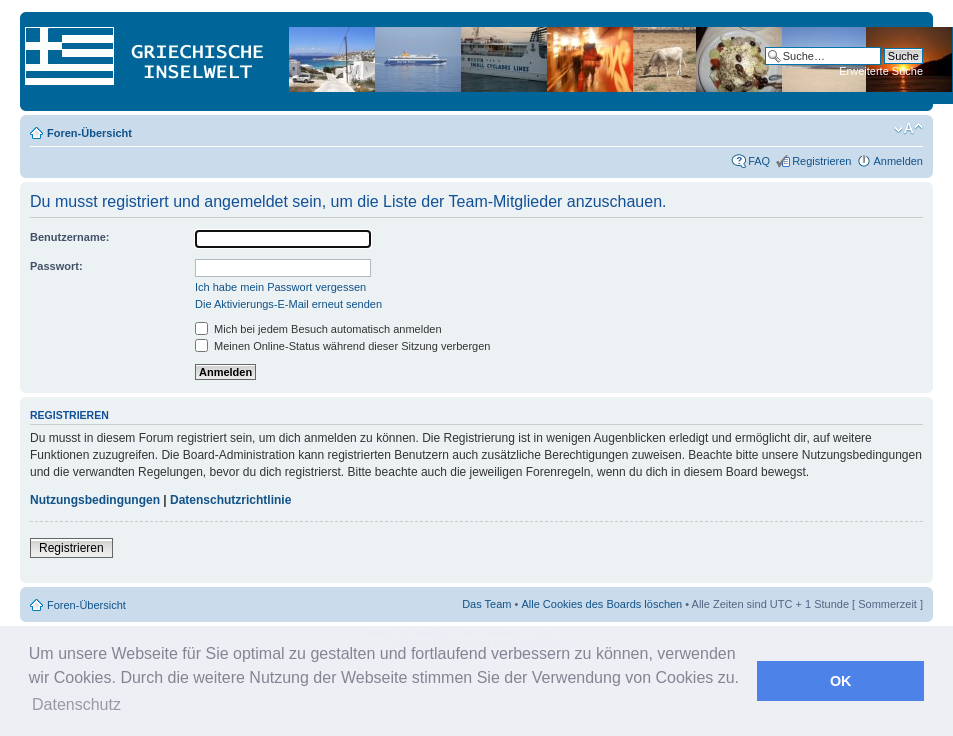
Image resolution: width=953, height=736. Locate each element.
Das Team (486, 604)
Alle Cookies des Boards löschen (601, 604)
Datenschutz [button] (76, 704)
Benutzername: (69, 237)
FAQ (759, 161)
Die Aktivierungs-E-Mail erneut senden (288, 304)
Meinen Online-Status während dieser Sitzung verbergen (342, 346)
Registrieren (821, 161)
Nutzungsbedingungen (95, 500)
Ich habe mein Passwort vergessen (280, 287)
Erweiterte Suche (881, 71)
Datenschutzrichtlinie (230, 500)
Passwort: (56, 266)
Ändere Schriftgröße (908, 129)
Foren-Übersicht (89, 133)
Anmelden (898, 161)
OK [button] (841, 681)
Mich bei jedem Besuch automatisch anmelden (318, 329)
